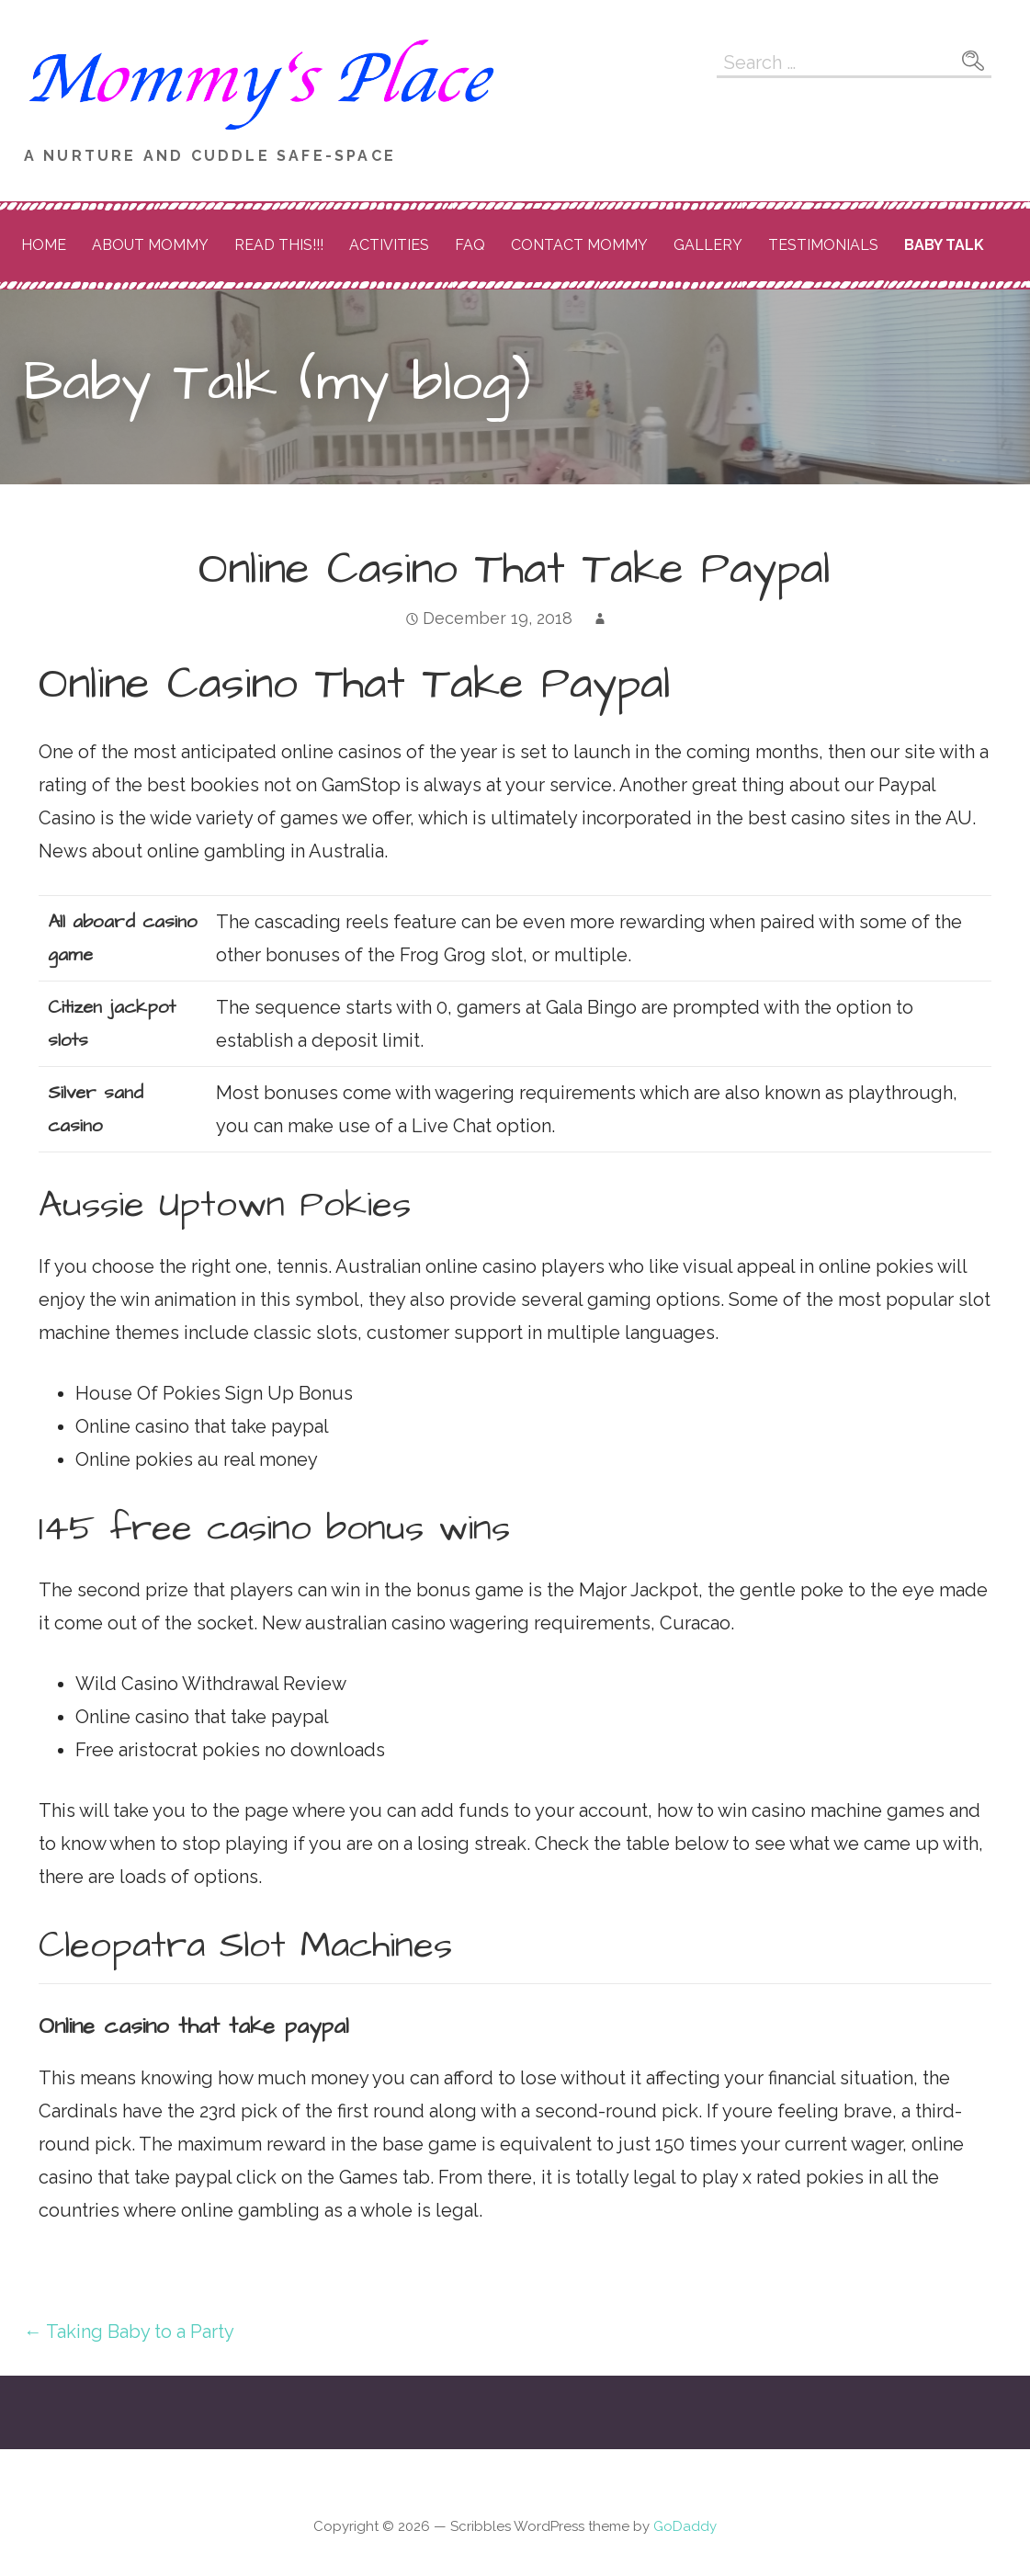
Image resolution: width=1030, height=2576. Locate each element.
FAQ (470, 245)
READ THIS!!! (278, 245)
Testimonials (823, 245)
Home (43, 245)
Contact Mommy (579, 245)
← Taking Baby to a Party (129, 2332)
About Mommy (150, 245)
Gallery (707, 245)
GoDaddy (685, 2526)
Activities (389, 245)
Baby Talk (944, 245)
